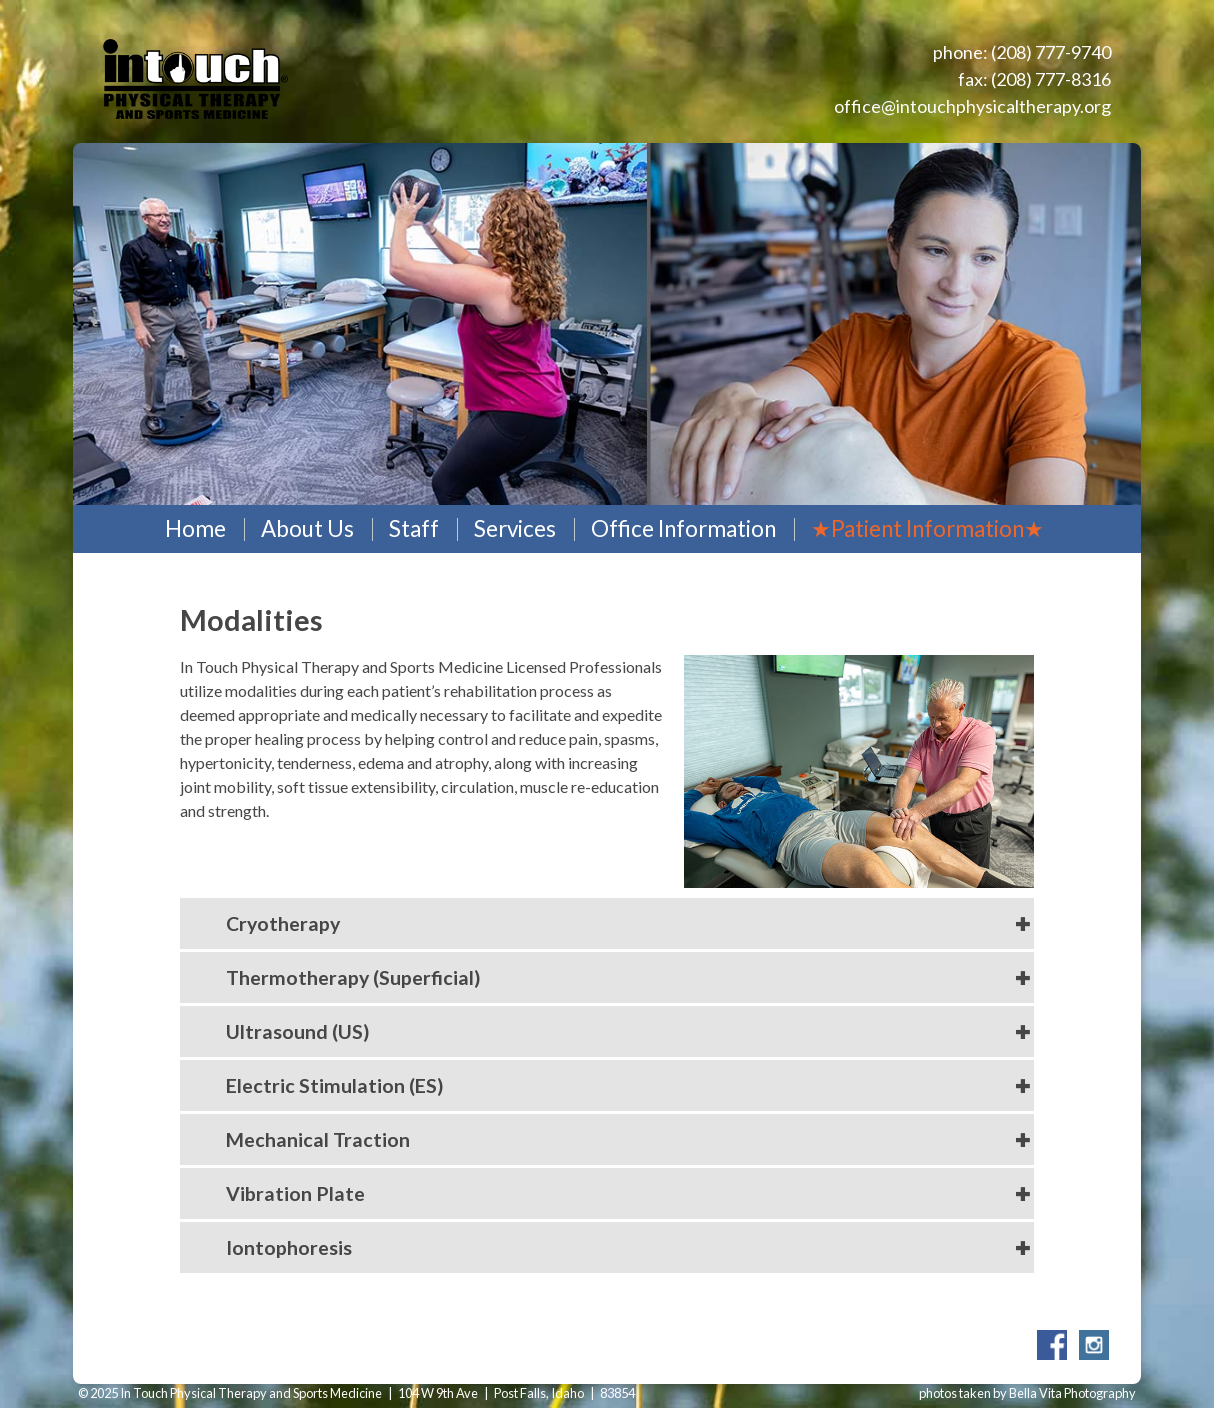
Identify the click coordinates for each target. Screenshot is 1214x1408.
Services (515, 528)
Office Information (683, 528)
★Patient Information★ (927, 528)
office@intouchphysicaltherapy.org (972, 106)
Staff (414, 528)
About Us (307, 528)
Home (195, 528)
